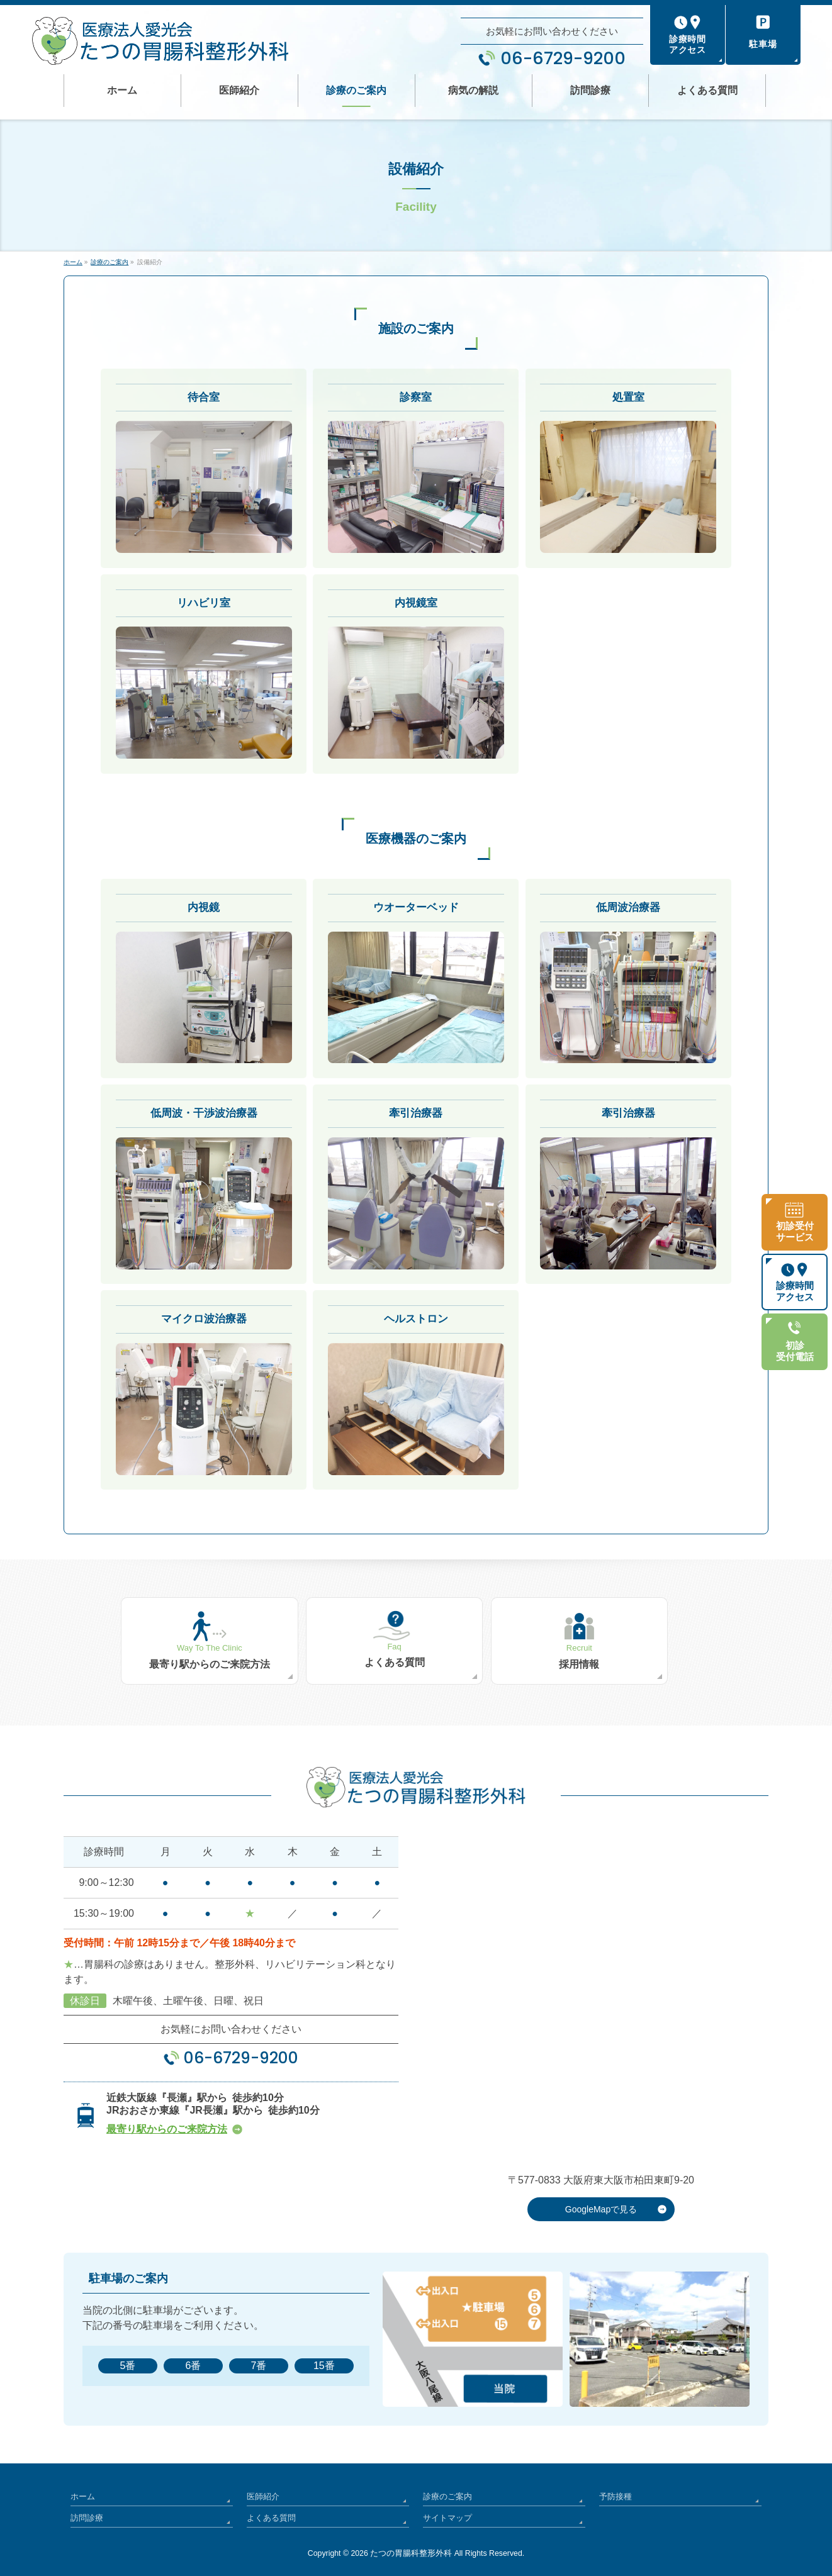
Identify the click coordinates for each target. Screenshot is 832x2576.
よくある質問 (269, 2508)
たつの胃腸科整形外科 (411, 2544)
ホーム (81, 2490)
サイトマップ (445, 2508)
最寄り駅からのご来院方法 (166, 2126)
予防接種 (614, 2490)
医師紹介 (262, 2490)
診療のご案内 (445, 2490)
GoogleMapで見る (601, 2206)
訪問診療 (85, 2508)
